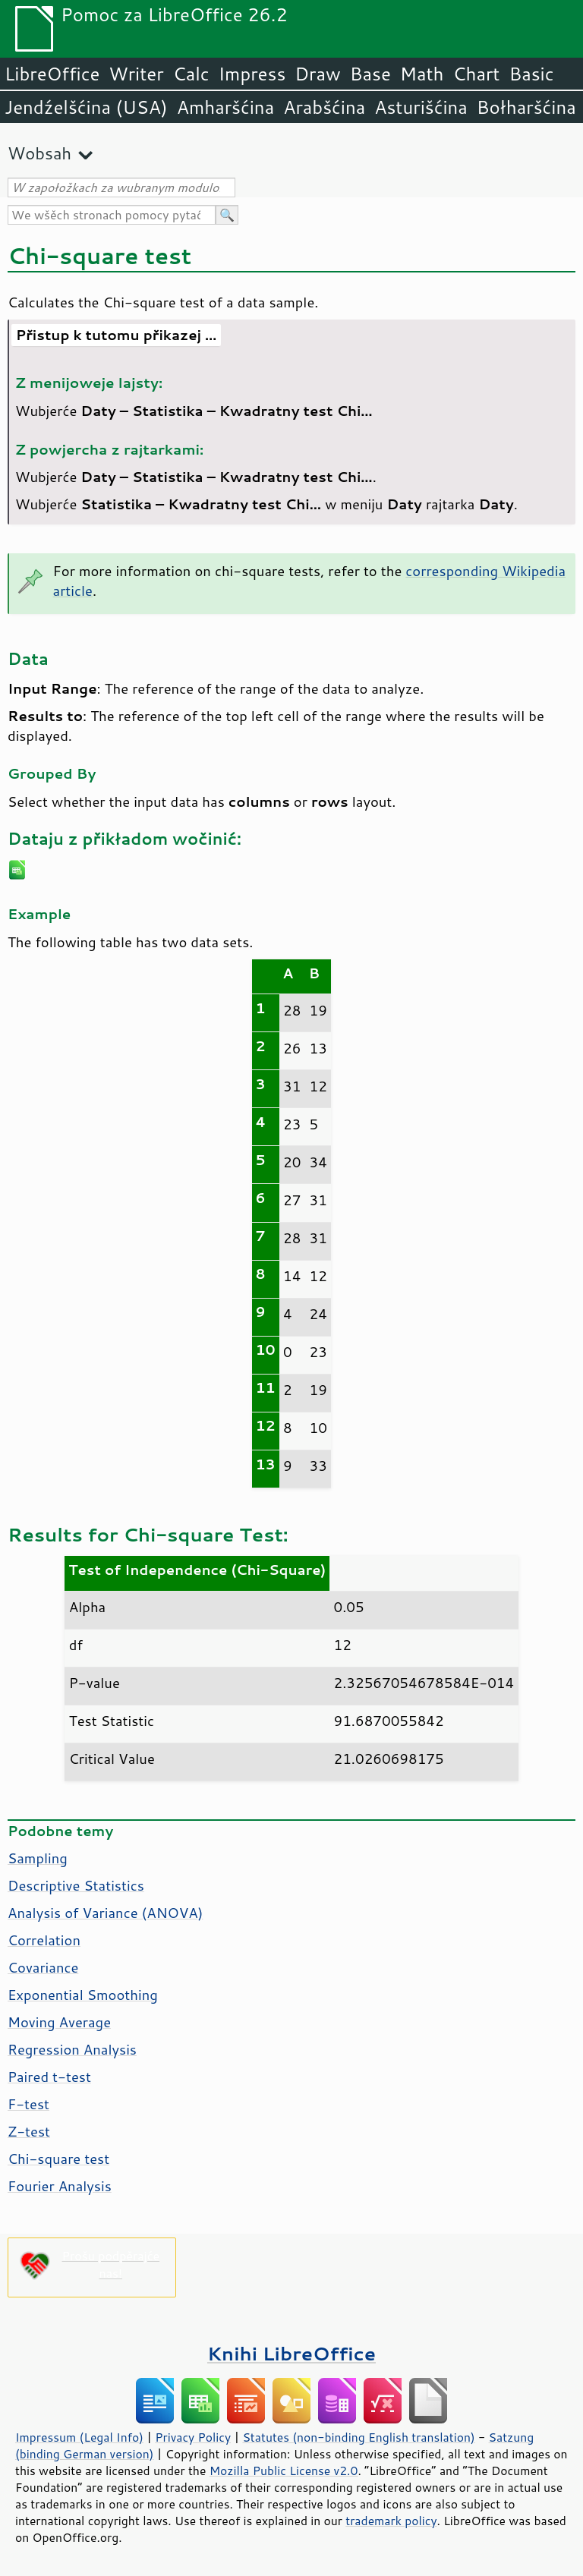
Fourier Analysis (60, 2186)
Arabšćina (324, 107)
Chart (475, 74)
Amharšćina (225, 107)
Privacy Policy (193, 2437)
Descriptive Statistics (76, 1885)
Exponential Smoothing (83, 1994)
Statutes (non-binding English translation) (358, 2437)
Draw (317, 74)
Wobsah (39, 153)
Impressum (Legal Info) (79, 2437)
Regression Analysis (72, 2049)
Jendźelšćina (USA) (86, 107)
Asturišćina (421, 107)
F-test (28, 2104)
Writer (136, 74)
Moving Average (59, 2022)
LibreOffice (52, 74)
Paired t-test (49, 2076)
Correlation (44, 1940)
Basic (531, 74)
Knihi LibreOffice (291, 2353)
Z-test (29, 2131)
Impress (252, 74)
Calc (191, 74)
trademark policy (390, 2520)
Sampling (38, 1858)
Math (422, 74)
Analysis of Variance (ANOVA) (105, 1913)
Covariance (43, 1967)
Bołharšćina (526, 107)
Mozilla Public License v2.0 (284, 2470)
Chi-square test (58, 2158)
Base (370, 74)
